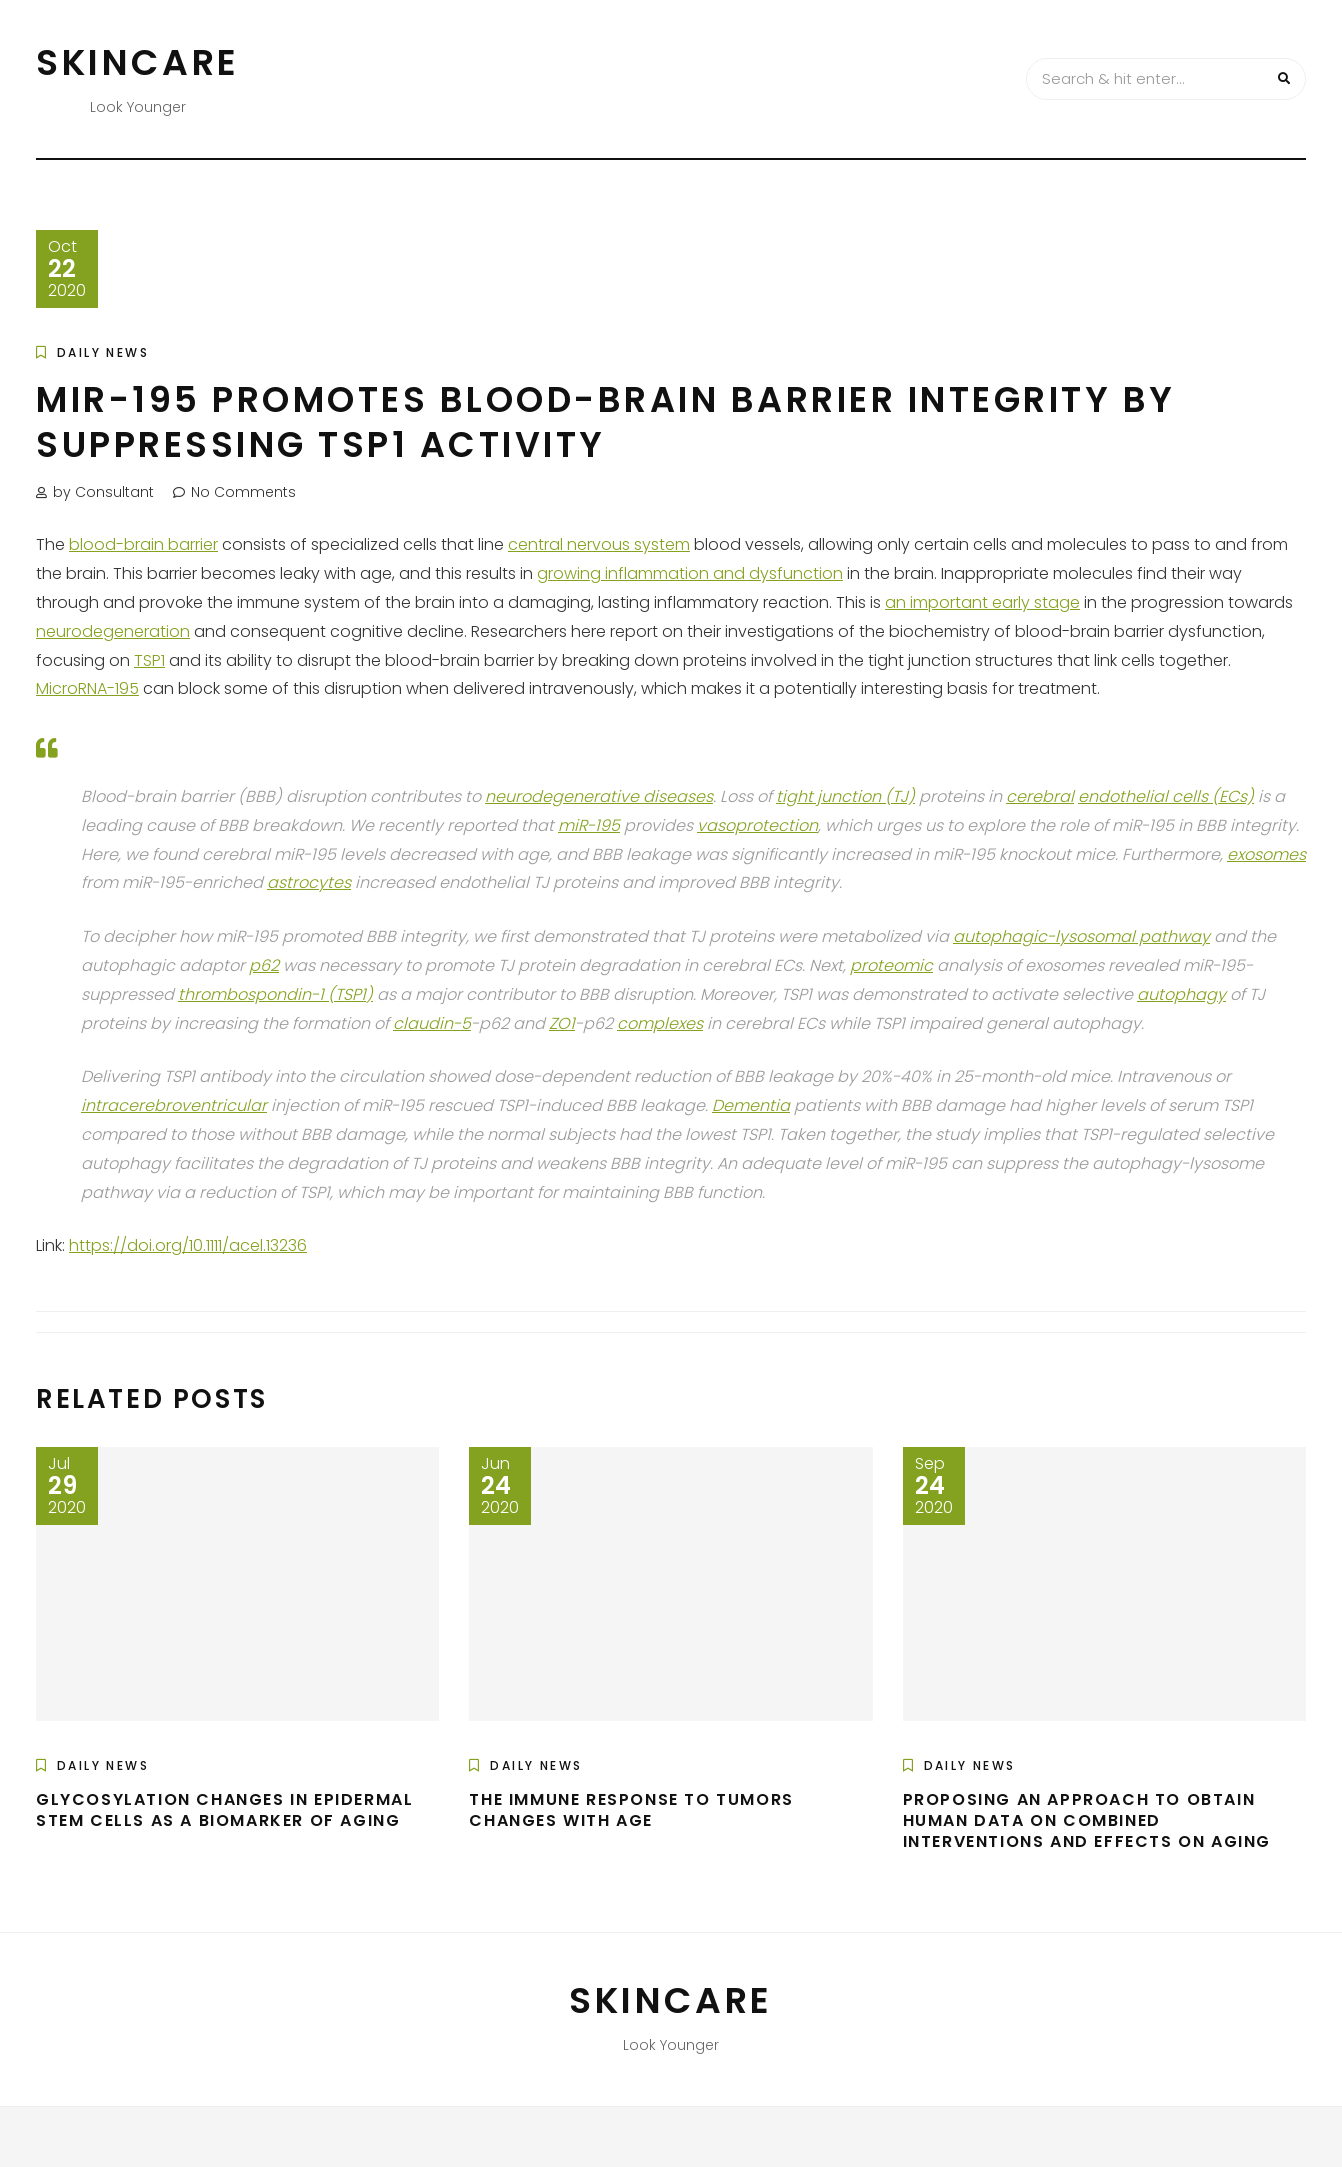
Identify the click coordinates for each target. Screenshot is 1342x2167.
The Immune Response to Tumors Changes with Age (631, 1810)
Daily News (103, 352)
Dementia (751, 1105)
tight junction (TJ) (845, 796)
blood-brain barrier (143, 544)
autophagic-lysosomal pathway (1081, 936)
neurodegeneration (113, 631)
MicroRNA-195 (87, 688)
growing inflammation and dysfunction (690, 573)
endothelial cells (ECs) (1166, 796)
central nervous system (599, 544)
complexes (660, 1023)
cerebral (1040, 796)
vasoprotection (757, 825)
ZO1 (562, 1023)
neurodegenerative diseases (599, 796)
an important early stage (982, 602)
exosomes (1266, 854)
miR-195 (589, 825)
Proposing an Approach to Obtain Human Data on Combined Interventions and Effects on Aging (1087, 1820)
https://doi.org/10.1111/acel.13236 (188, 1245)
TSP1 (149, 660)
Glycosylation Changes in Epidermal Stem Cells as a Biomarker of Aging (224, 1810)
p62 (264, 965)
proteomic (891, 965)
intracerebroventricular (174, 1105)
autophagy (1181, 994)
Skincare (138, 62)
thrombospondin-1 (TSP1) (275, 994)
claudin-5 (432, 1023)
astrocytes (309, 882)
